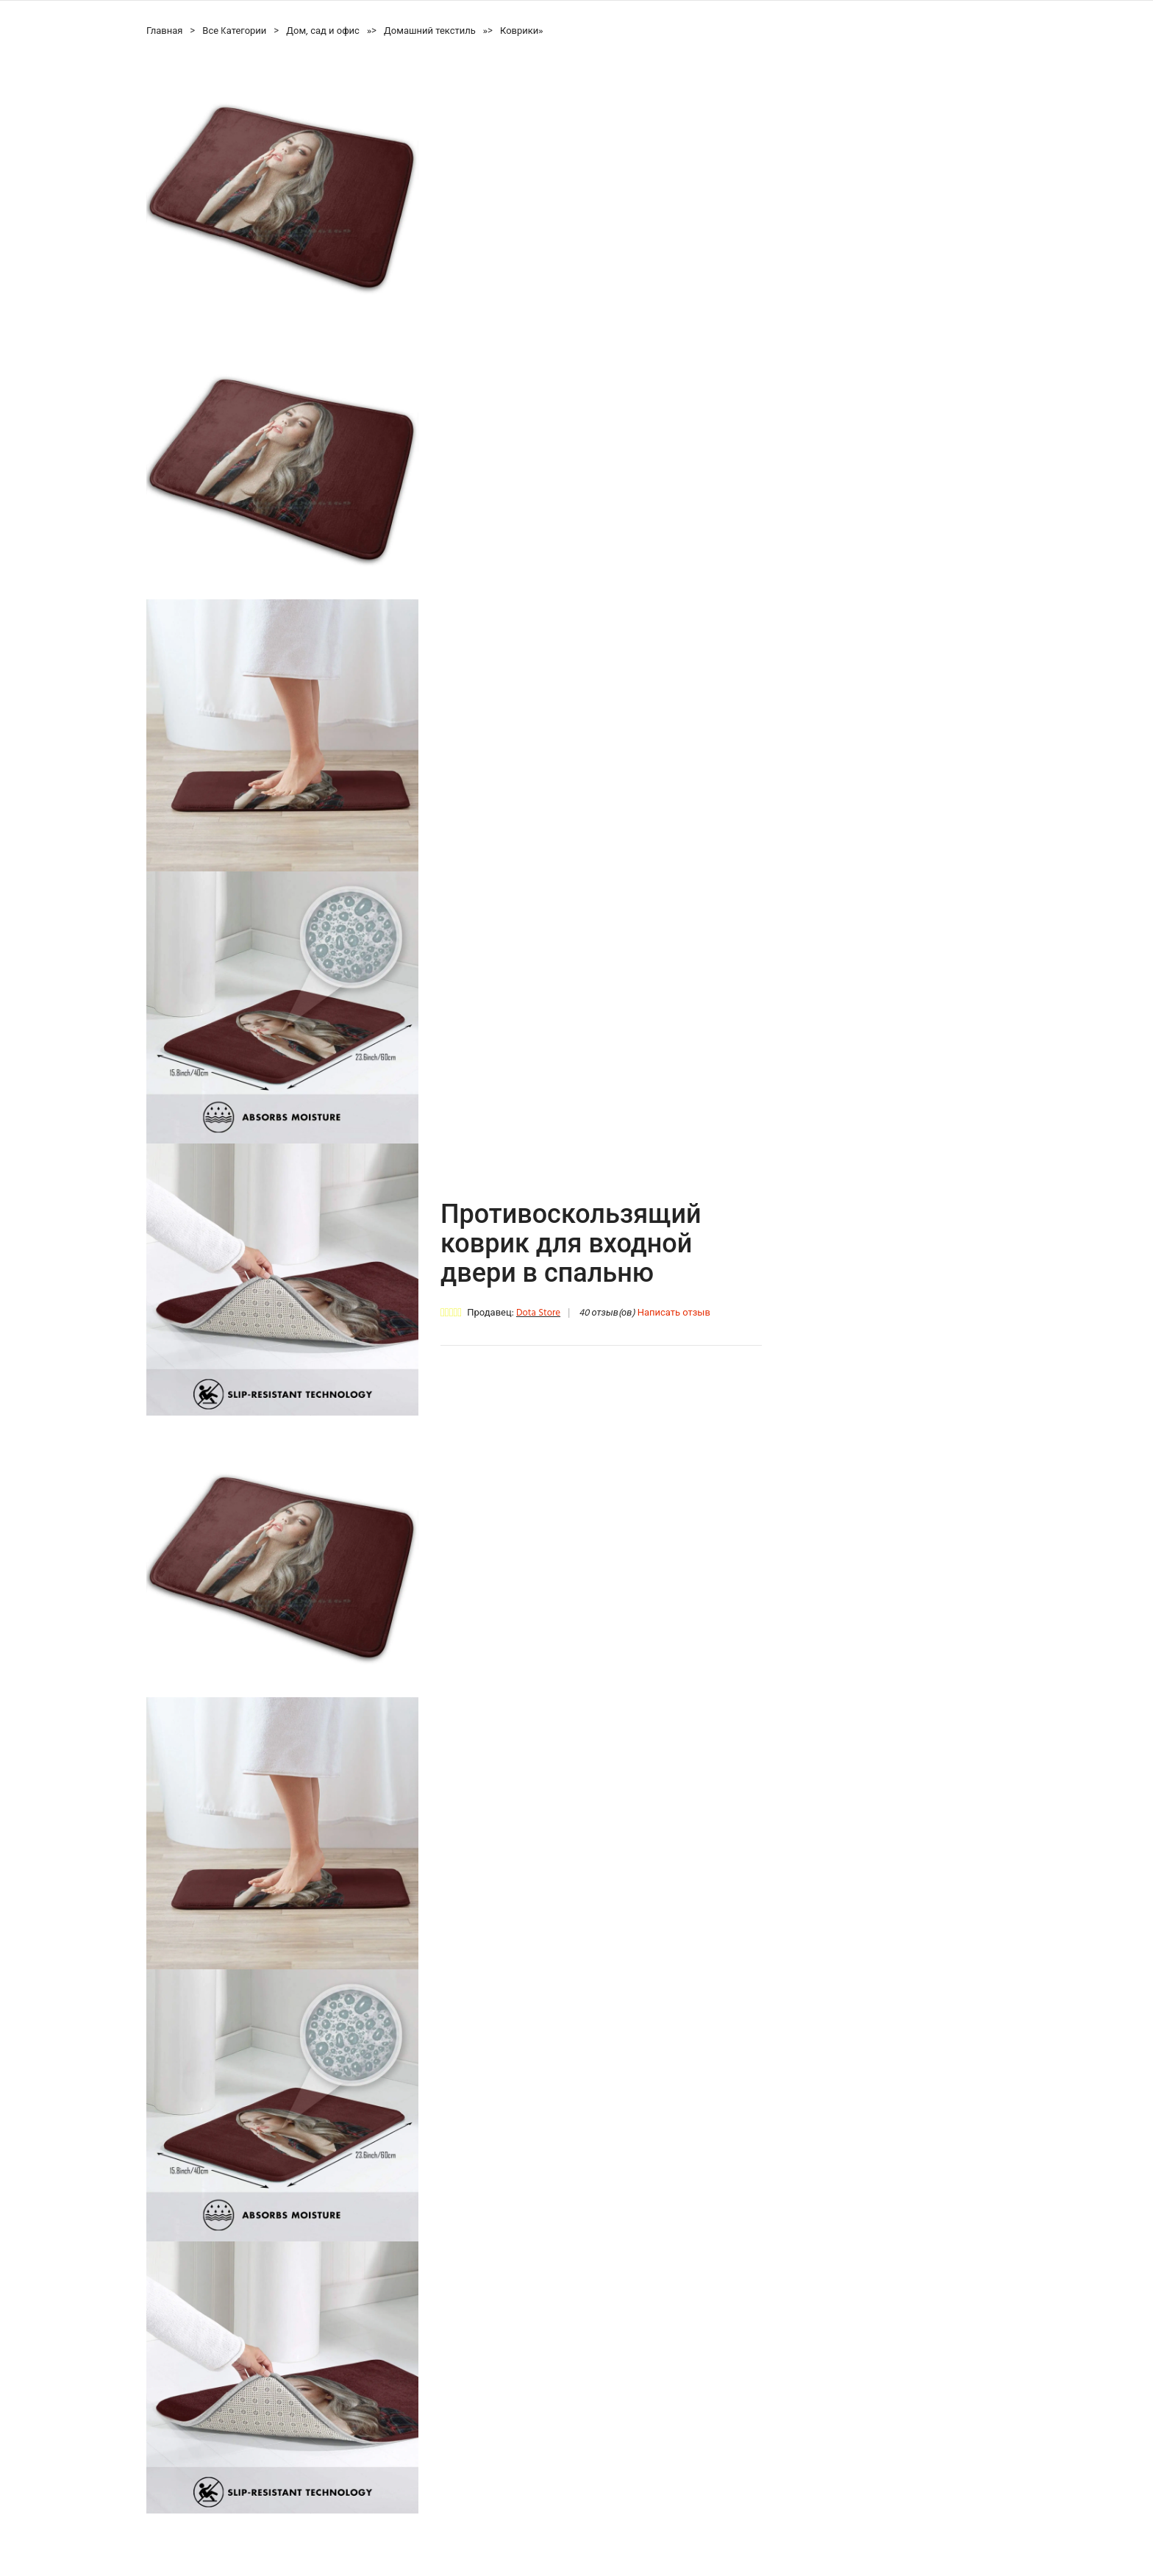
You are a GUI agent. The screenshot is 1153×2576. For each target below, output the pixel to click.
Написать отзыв (674, 1313)
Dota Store (538, 1313)
